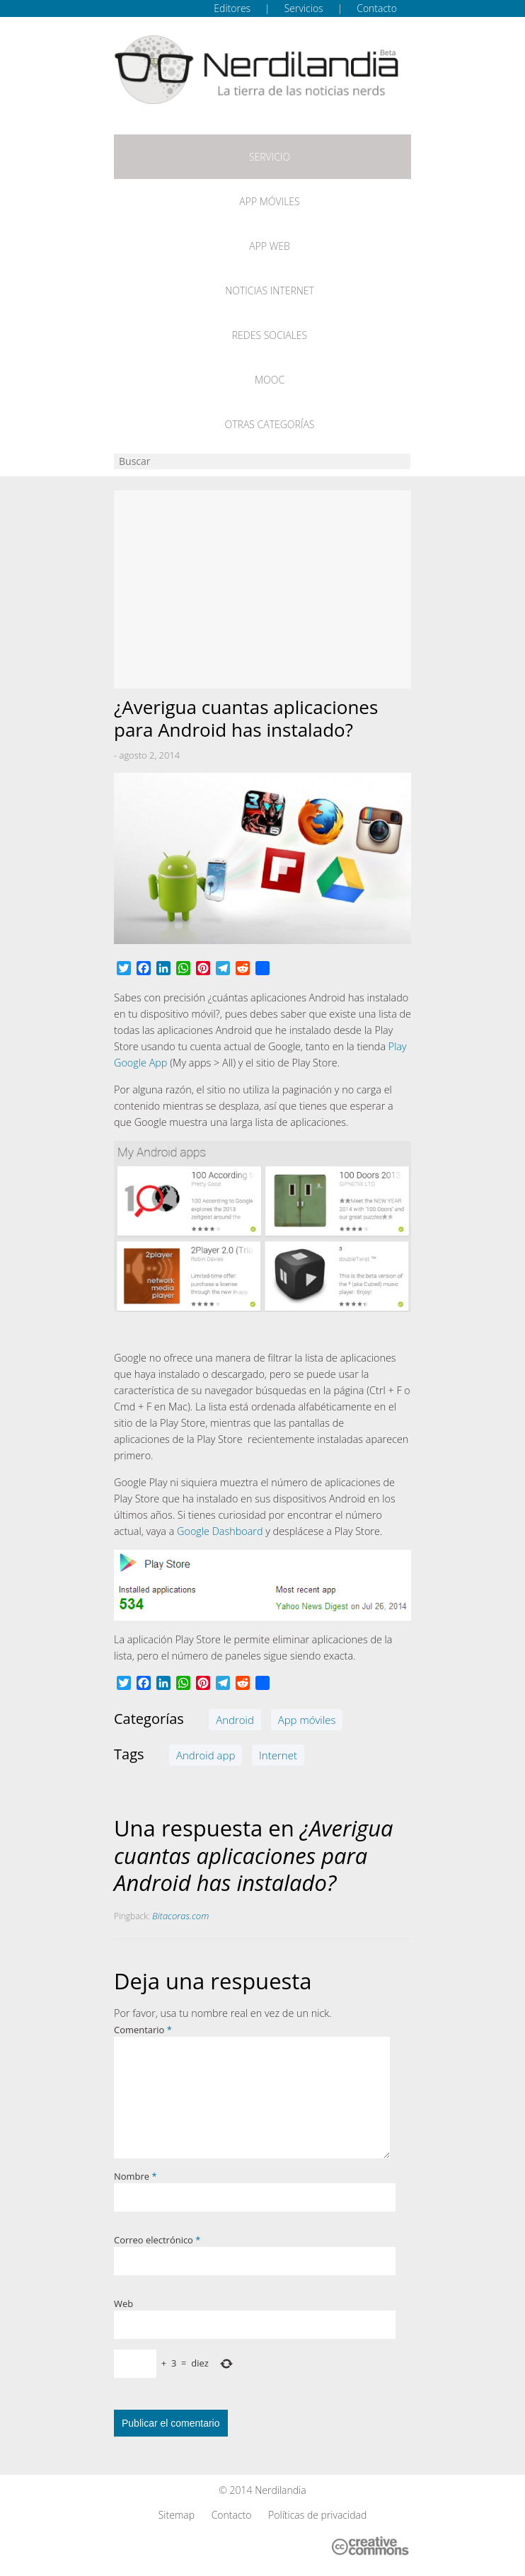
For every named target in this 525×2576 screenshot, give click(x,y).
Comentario (143, 2029)
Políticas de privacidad (317, 2515)
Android (235, 1720)
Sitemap (176, 2515)
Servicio (269, 156)
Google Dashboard (219, 1531)
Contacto (377, 8)
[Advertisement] (262, 589)
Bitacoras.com (180, 1915)
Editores (232, 8)
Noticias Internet (269, 290)
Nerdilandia (280, 2490)
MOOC (269, 379)
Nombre (135, 2176)
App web (269, 246)
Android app (205, 1755)
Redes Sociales (269, 335)
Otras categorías (270, 424)
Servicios (303, 8)
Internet (278, 1755)
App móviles (269, 201)
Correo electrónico (157, 2239)
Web (123, 2303)
